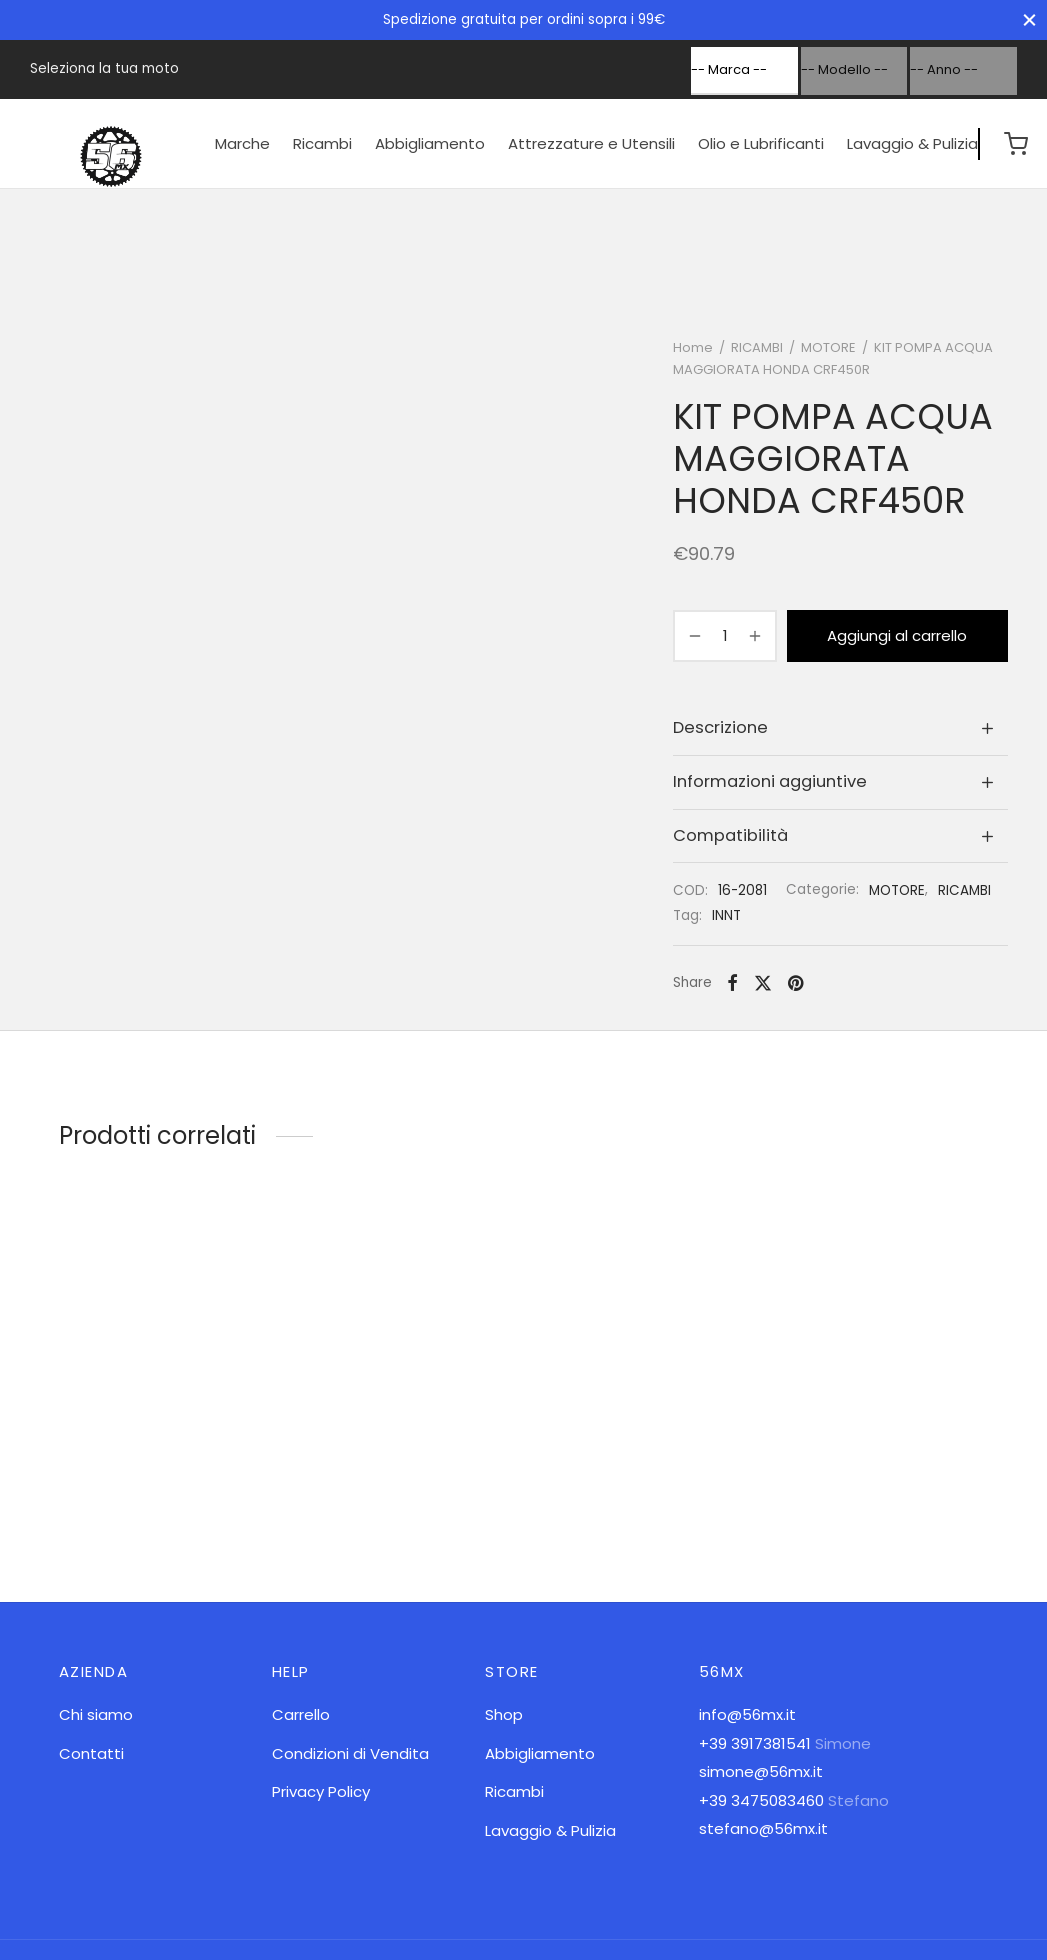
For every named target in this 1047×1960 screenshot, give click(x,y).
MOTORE (828, 347)
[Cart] (1016, 144)
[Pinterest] (795, 983)
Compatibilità (730, 835)
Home (693, 347)
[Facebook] (732, 983)
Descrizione (720, 727)
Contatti (91, 1753)
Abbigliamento (430, 143)
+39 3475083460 (761, 1800)
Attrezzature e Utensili (591, 143)
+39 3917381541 (755, 1743)
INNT (726, 915)
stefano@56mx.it (763, 1828)
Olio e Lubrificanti (761, 143)
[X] (763, 983)
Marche (242, 143)
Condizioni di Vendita (350, 1753)
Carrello (301, 1714)
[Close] (1029, 19)
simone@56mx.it (761, 1771)
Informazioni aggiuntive (770, 781)
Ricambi (322, 143)
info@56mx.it (747, 1714)
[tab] (840, 728)
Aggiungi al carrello (898, 635)
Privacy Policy (321, 1791)
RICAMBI (757, 347)
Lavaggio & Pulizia (912, 143)
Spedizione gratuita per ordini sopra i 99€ (524, 19)
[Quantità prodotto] (725, 636)
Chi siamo (96, 1714)
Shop (504, 1714)
